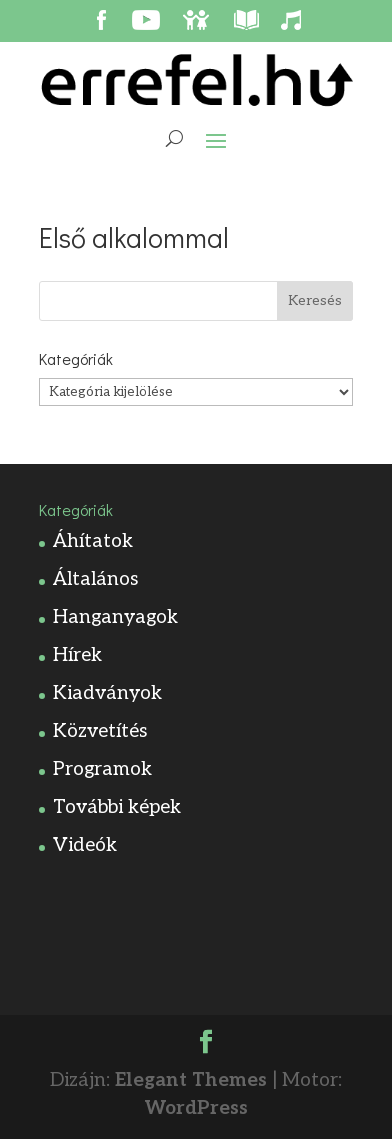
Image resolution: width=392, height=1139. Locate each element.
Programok (102, 769)
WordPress (196, 1108)
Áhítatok (93, 541)
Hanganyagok (115, 617)
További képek (117, 807)
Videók (85, 845)
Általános (95, 579)
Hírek (77, 655)
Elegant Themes (191, 1080)
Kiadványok (107, 693)
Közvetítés (100, 731)
